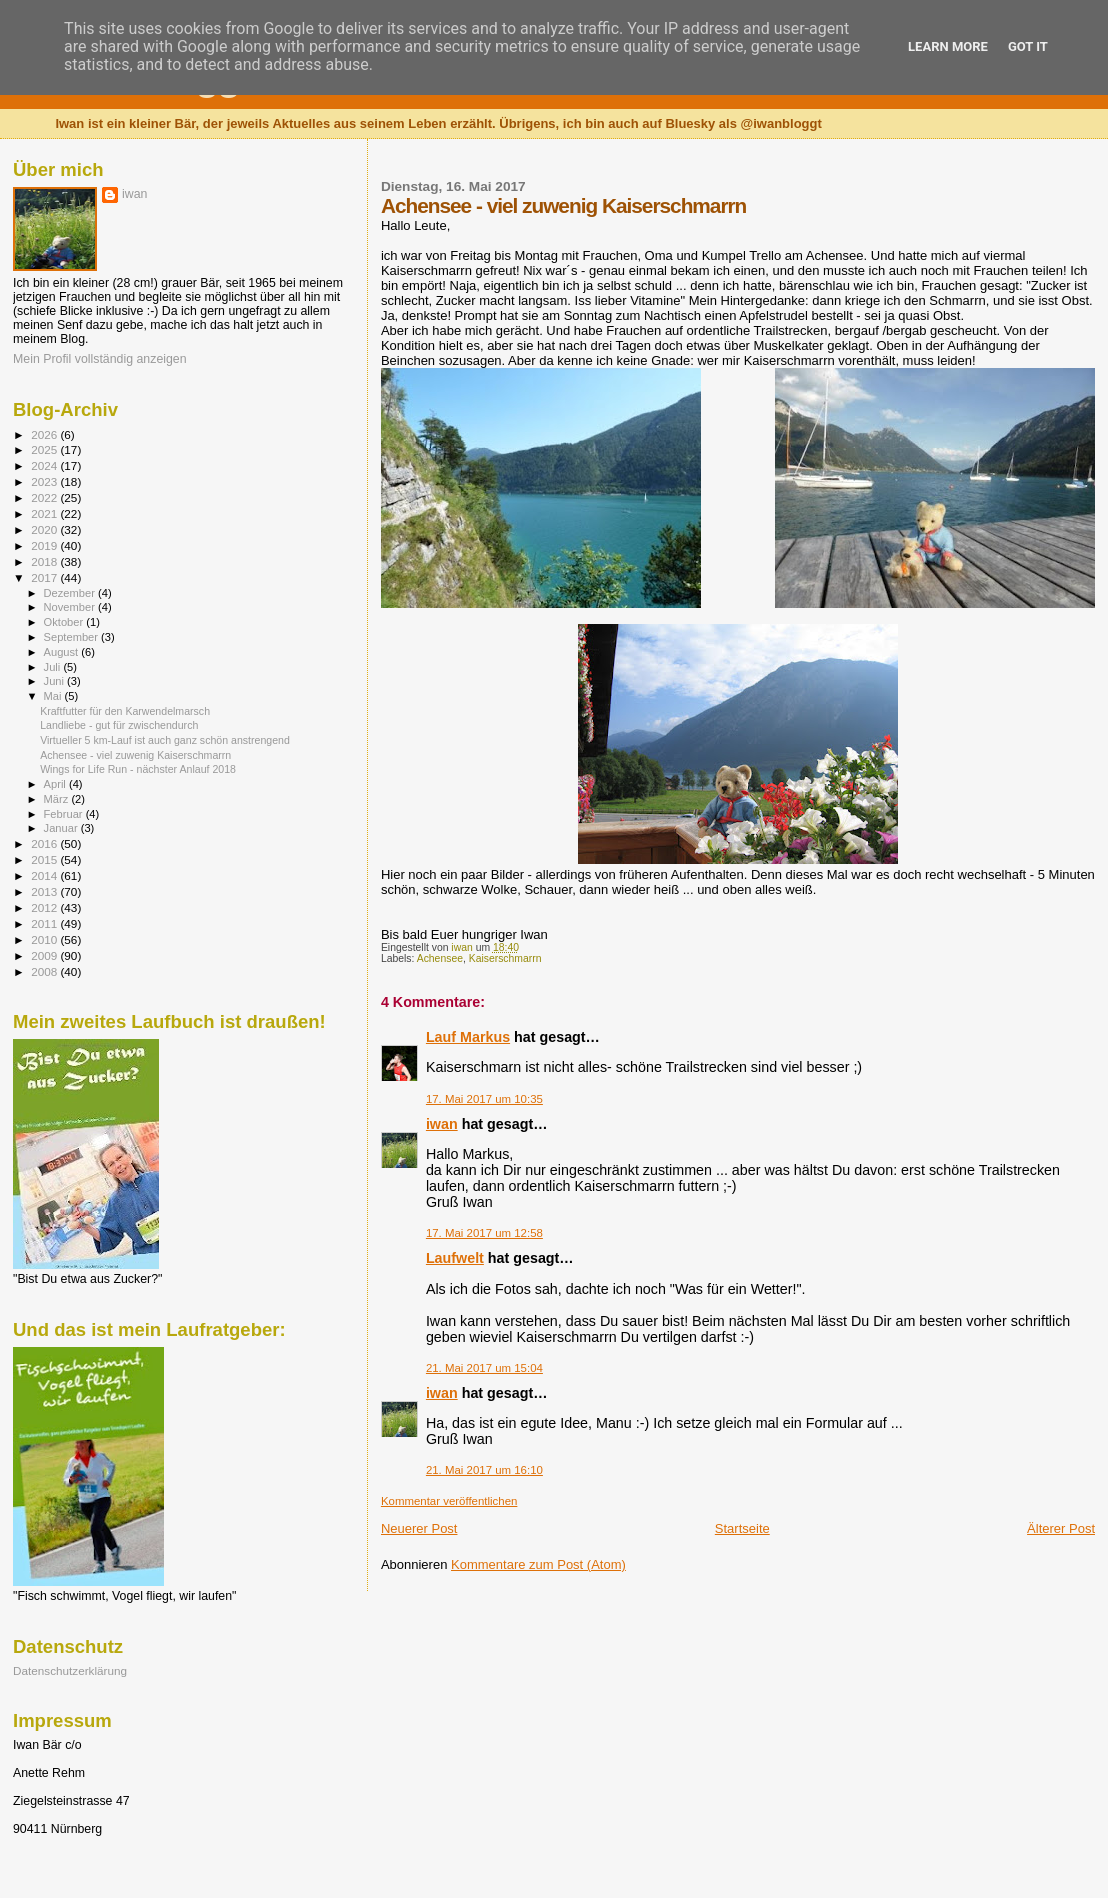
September (73, 637)
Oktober (65, 622)
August (63, 652)
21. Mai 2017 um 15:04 (484, 1368)
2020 (45, 529)
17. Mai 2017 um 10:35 (484, 1099)
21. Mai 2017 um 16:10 (484, 1470)
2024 (45, 465)
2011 (45, 923)
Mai (54, 696)
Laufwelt (455, 1258)
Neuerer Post (419, 1528)
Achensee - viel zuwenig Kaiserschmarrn (135, 755)
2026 (45, 434)
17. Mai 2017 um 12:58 (484, 1233)
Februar (65, 814)
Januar (62, 828)
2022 (45, 497)
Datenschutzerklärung (70, 1670)
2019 (45, 545)
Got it (1028, 46)
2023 (45, 481)
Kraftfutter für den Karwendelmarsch (125, 711)
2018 (45, 561)
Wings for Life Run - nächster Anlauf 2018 (138, 769)
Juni (56, 681)
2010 (45, 939)
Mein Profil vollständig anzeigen (100, 359)
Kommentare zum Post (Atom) (538, 1564)
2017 (45, 577)
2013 (45, 891)
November (71, 607)
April (56, 784)
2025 (45, 449)
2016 (45, 843)
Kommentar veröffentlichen (449, 1501)
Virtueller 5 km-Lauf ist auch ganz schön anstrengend (165, 740)
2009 (45, 955)
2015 (45, 859)
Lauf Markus (468, 1037)
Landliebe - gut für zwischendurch (119, 725)
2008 (45, 971)
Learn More (948, 46)
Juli (54, 667)
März (58, 799)
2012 (45, 907)
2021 (45, 513)
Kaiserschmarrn (505, 958)
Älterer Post (1061, 1528)
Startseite (742, 1528)
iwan (442, 1124)
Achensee (440, 958)
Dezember (71, 593)
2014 (45, 875)
